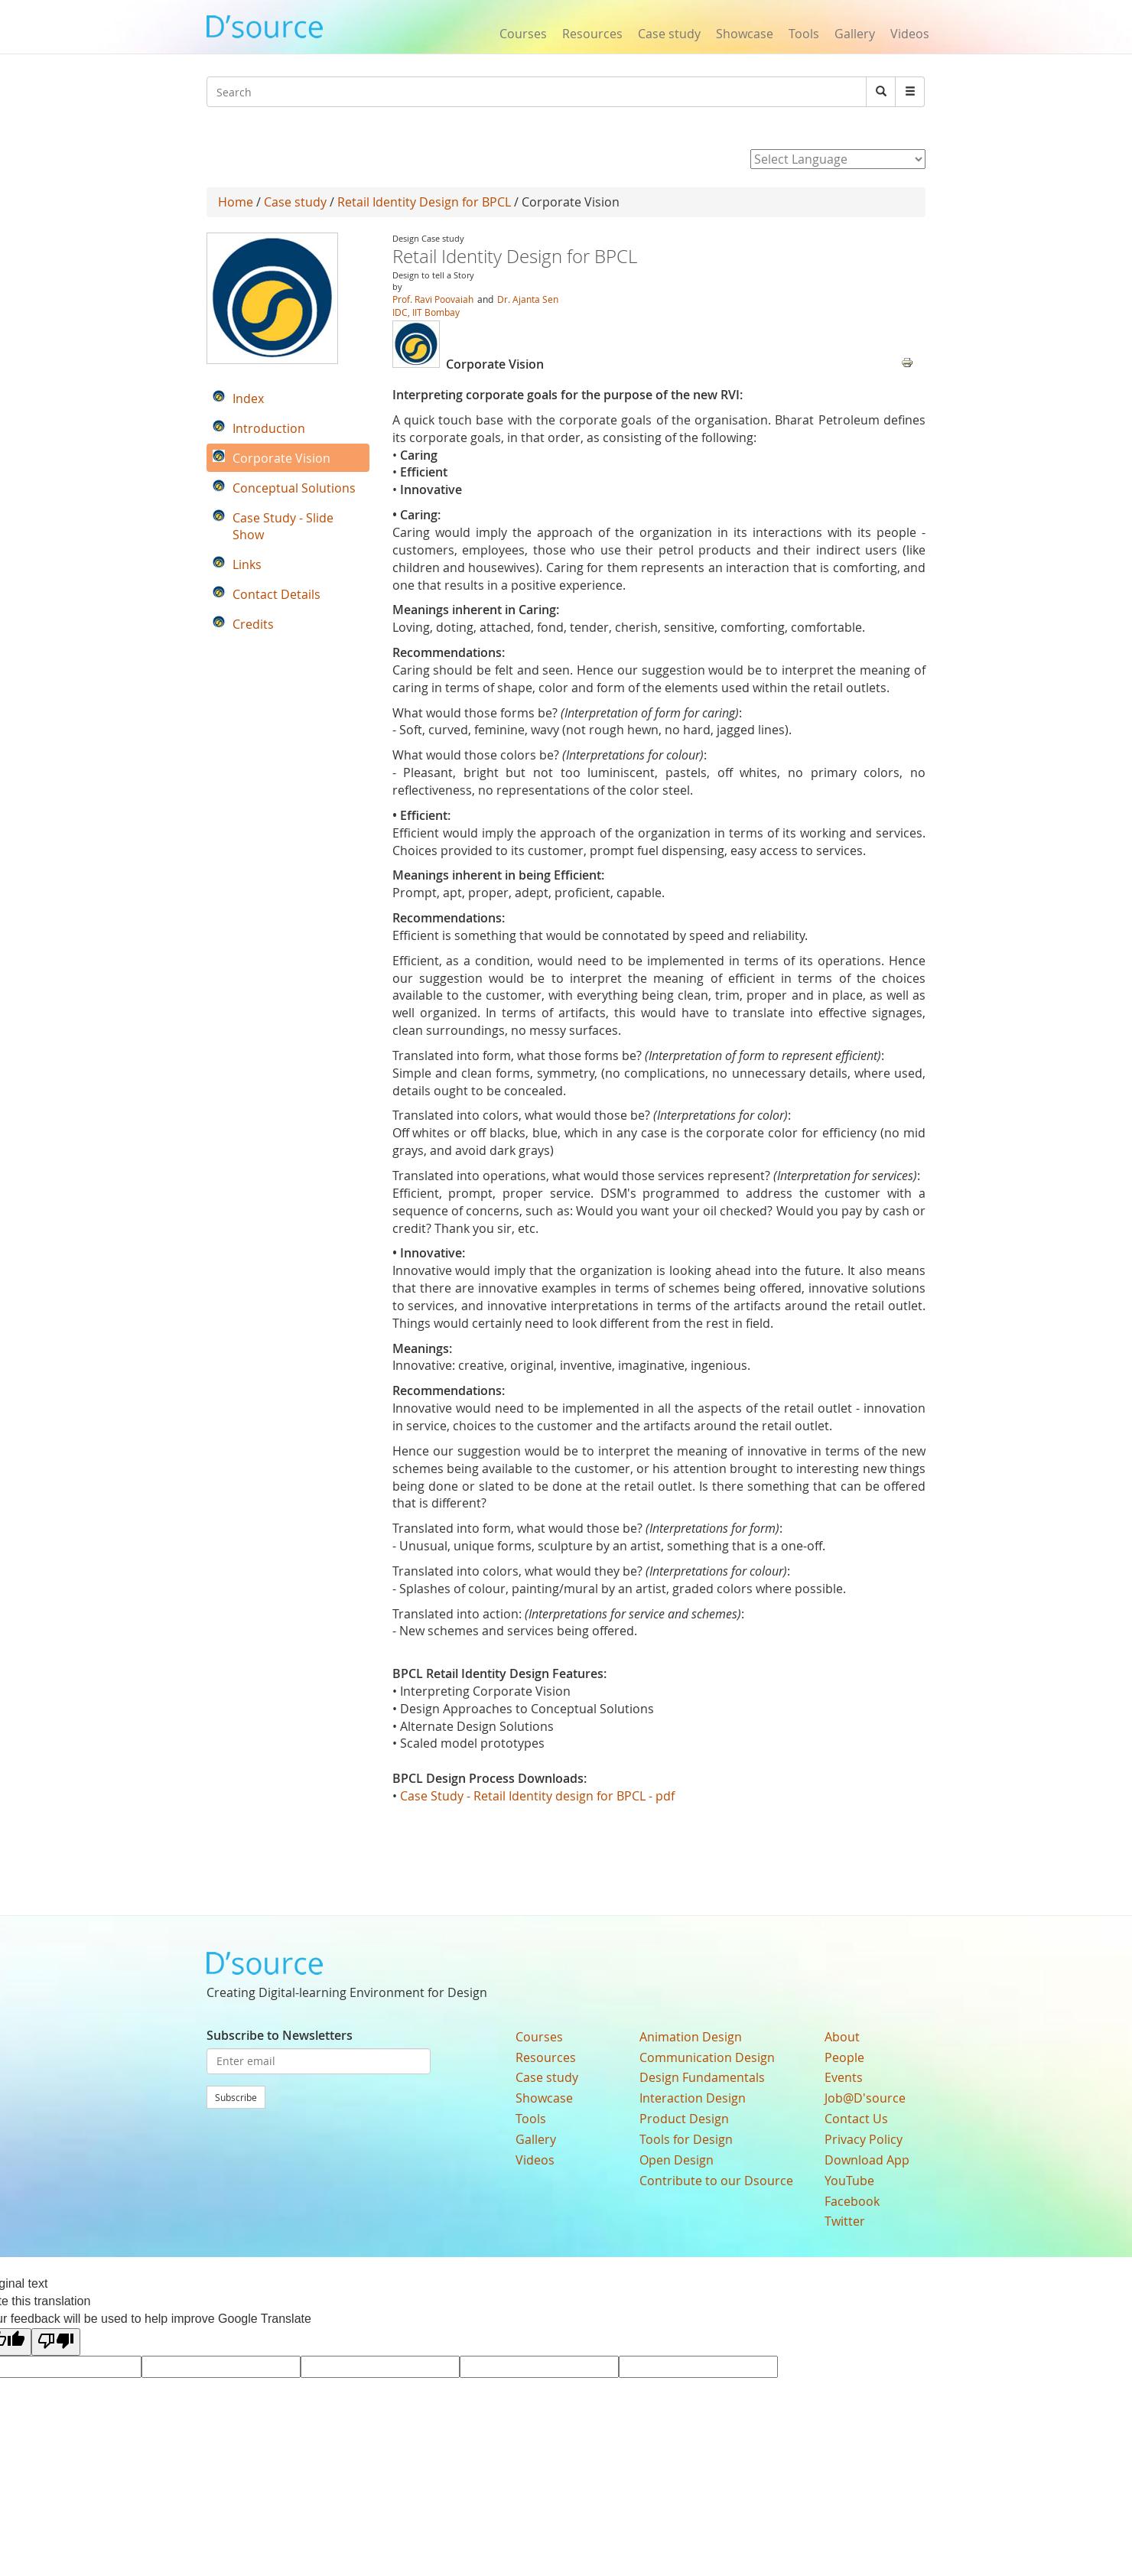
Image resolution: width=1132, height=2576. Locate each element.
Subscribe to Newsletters (280, 2035)
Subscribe (236, 2097)
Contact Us (856, 2118)
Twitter (845, 2221)
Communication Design (707, 2057)
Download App (867, 2160)
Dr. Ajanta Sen (527, 299)
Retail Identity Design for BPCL (424, 202)
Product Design (684, 2118)
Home (235, 202)
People (844, 2057)
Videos (909, 33)
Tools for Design (686, 2139)
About (842, 2036)
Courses (523, 33)
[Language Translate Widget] (837, 159)
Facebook (852, 2201)
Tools (804, 33)
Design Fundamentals (702, 2077)
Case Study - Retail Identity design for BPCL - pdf (537, 1795)
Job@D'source (865, 2098)
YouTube (849, 2180)
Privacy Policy (864, 2139)
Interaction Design (692, 2098)
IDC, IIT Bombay (426, 312)
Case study (669, 33)
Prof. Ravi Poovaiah (432, 299)
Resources (592, 33)
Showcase (744, 33)
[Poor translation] (55, 2342)
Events (844, 2077)
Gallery (854, 33)
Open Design (676, 2160)
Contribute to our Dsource (716, 2180)
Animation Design (690, 2036)
